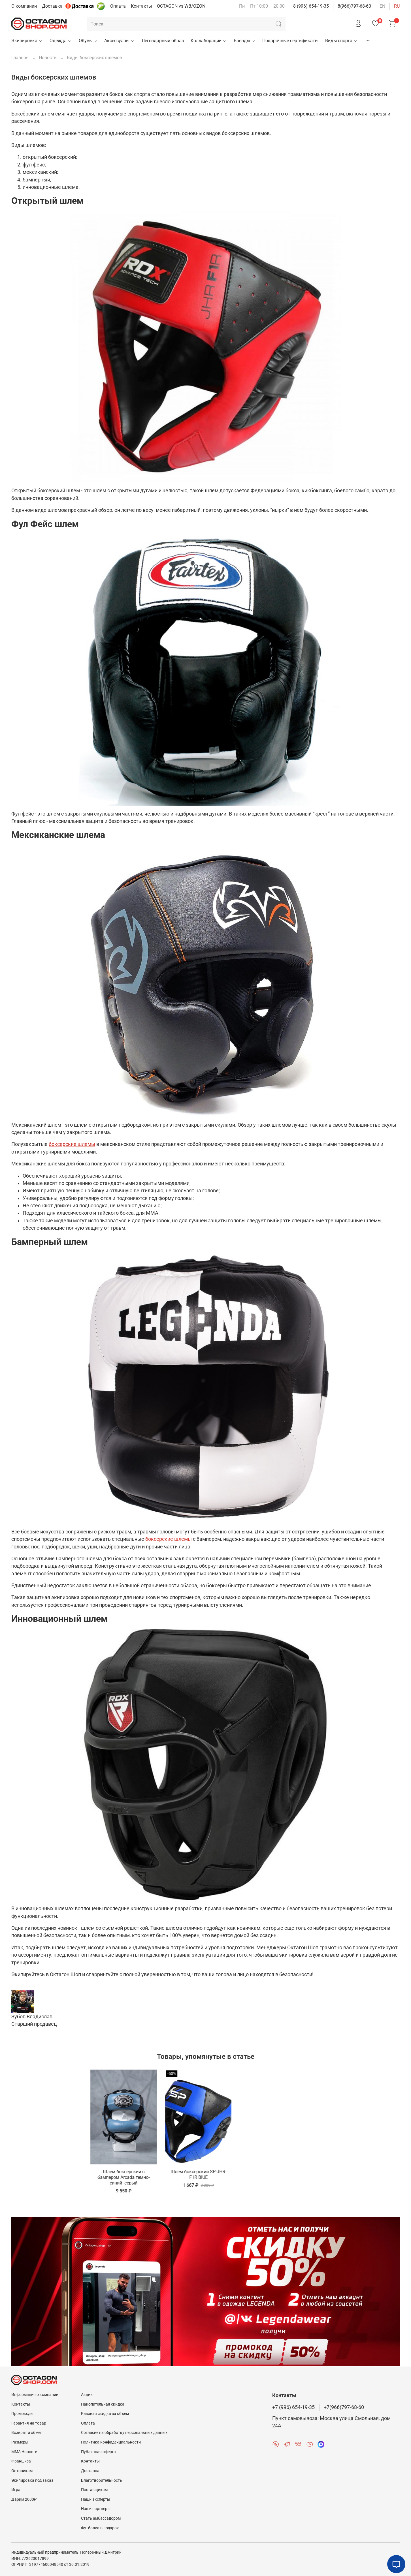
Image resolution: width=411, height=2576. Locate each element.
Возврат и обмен (26, 2432)
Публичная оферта (98, 2451)
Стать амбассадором (101, 2518)
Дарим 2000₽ (24, 2499)
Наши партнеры (95, 2508)
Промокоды (22, 2413)
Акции (87, 2394)
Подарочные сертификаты (290, 40)
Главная (20, 57)
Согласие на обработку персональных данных (124, 2432)
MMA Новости (24, 2451)
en (382, 6)
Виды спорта (341, 40)
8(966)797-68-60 (354, 6)
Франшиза (21, 2461)
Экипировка (27, 40)
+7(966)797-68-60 (344, 2407)
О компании (24, 6)
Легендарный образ (163, 40)
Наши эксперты (95, 2499)
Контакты (141, 6)
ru (397, 6)
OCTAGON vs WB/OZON (181, 6)
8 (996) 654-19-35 (311, 6)
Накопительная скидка (102, 2404)
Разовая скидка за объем (105, 2413)
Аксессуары (119, 40)
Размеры (19, 2442)
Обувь (88, 40)
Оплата (118, 6)
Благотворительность (101, 2480)
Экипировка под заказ (32, 2480)
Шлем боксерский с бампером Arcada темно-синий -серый (47, 2183)
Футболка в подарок (100, 2528)
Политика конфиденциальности (111, 2442)
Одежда (61, 40)
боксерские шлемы (72, 1144)
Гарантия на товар (28, 2423)
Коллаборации (209, 40)
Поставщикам (94, 2489)
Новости (48, 57)
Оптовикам (22, 2470)
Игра (15, 2489)
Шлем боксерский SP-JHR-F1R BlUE (126, 2180)
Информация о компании (34, 2394)
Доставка (52, 6)
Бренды (244, 40)
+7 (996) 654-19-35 (293, 2407)
